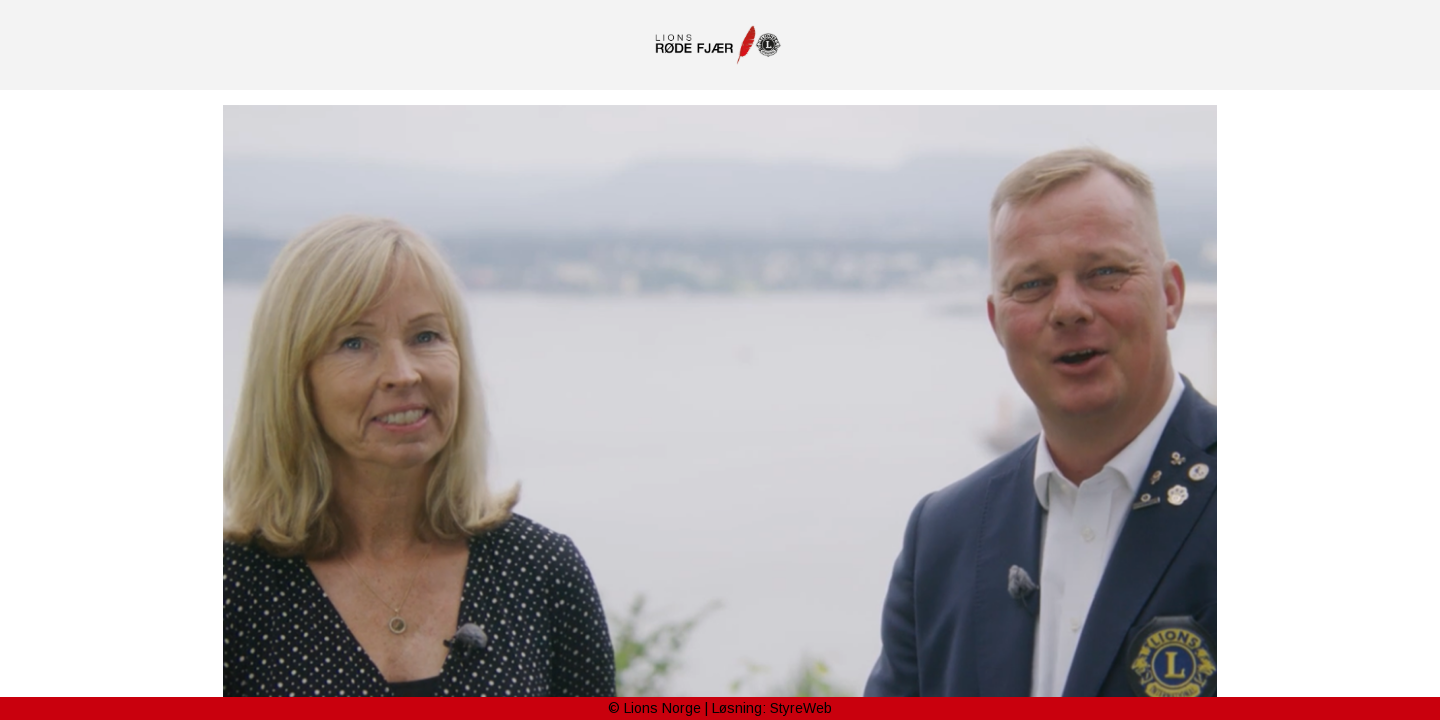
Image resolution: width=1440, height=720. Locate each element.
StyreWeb (801, 708)
